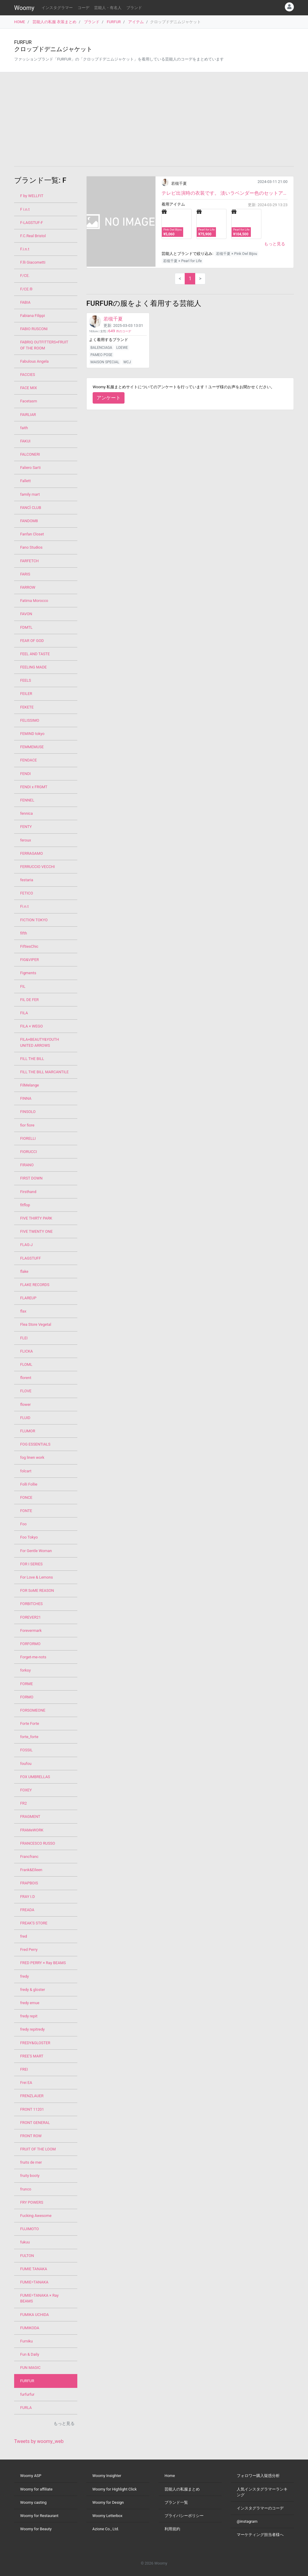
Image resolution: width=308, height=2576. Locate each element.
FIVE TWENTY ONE (36, 1231)
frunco (25, 2189)
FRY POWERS (31, 2202)
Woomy (24, 7)
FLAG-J (26, 1244)
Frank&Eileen (31, 1870)
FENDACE (28, 760)
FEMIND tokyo (32, 733)
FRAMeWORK (31, 1830)
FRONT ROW (31, 2136)
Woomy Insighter (106, 2475)
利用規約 (172, 2529)
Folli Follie (28, 1484)
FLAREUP (28, 1298)
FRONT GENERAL (35, 2122)
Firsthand (28, 1191)
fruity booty (29, 2175)
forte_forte (29, 1736)
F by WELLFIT (31, 196)
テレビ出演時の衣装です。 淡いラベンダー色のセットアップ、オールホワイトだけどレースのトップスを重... (225, 193)
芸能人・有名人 (108, 7)
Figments (28, 973)
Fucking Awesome (35, 2215)
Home (170, 2475)
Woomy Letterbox (107, 2515)
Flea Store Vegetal (35, 1324)
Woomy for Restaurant (39, 2515)
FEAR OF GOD (32, 640)
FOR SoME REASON (37, 1590)
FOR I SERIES (31, 1564)
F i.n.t (24, 209)
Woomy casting (33, 2502)
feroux (25, 840)
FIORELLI (28, 1138)
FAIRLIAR (28, 414)
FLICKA (26, 1351)
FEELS (25, 680)
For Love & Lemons (36, 1577)
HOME (19, 22)
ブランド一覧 (176, 2502)
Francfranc (29, 1856)
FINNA (25, 1098)
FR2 (23, 1803)
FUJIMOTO (29, 2229)
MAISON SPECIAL (105, 362)
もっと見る (274, 243)
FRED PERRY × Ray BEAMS (43, 1963)
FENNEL (27, 800)
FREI (24, 2069)
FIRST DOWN (31, 1178)
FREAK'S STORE (34, 1923)
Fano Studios (31, 547)
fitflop (25, 1205)
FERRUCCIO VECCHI (37, 866)
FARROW (27, 587)
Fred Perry (29, 1949)
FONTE (26, 1510)
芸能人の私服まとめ (182, 2489)
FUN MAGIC (30, 2367)
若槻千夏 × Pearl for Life (182, 261)
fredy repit (28, 2016)
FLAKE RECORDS (34, 1284)
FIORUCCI (28, 1151)
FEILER (26, 693)
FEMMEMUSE (32, 747)
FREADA (27, 1910)
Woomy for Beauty (35, 2529)
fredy (24, 1976)
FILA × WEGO (31, 1026)
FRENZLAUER (32, 2096)
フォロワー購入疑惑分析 (258, 2475)
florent (25, 1377)
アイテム (136, 22)
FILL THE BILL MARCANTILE (44, 1072)
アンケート (109, 398)
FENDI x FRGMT (33, 787)
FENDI (25, 773)
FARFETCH (29, 561)
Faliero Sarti (30, 467)
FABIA (25, 302)
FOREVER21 (30, 1617)
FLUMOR (27, 1431)
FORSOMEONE (32, 1710)
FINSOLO (27, 1111)
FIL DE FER (29, 999)
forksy (25, 1670)
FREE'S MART (31, 2056)
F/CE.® (26, 289)
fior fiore (27, 1125)
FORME (26, 1684)
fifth (23, 933)
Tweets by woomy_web (39, 2441)
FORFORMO (30, 1643)
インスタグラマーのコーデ (260, 2508)
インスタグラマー (57, 7)
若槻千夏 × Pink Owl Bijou (236, 254)
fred (23, 1936)
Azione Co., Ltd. (105, 2529)
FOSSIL (26, 1750)
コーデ (83, 7)
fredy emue (29, 2003)
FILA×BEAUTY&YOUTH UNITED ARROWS (39, 1042)
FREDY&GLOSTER (35, 2043)
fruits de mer (31, 2162)
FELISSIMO (29, 720)
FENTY (26, 826)
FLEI (24, 1338)
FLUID (25, 1417)
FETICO (26, 893)
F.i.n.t (24, 249)
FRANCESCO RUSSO (37, 1843)
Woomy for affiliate (36, 2489)
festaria (26, 880)
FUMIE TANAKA (33, 2269)
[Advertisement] (154, 119)
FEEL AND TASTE (35, 654)
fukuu (25, 2242)
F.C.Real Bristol (33, 236)
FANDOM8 (29, 521)
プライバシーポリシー (184, 2515)
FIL (22, 986)
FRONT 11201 (32, 2109)
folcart (25, 1471)
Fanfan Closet (32, 534)
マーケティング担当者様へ (260, 2534)
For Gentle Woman (36, 1550)
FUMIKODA (29, 2328)
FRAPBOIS (29, 1883)
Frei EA (26, 2082)
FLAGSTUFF (30, 1258)
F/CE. (24, 275)
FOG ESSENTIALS (35, 1444)
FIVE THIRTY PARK (36, 1218)
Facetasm (28, 401)
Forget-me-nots (33, 1657)
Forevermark (31, 1630)
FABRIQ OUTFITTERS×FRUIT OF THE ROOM (44, 345)
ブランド (134, 7)
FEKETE (27, 707)
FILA (24, 1013)
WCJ (127, 362)
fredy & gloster (32, 1989)
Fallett (25, 481)
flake (24, 1271)
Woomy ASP (30, 2475)
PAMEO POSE (101, 355)
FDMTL (26, 627)
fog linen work (32, 1457)
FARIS (25, 574)
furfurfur (27, 2394)
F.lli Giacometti (32, 262)
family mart (30, 494)
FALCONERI (30, 454)
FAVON (26, 614)
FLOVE (26, 1391)
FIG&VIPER (29, 959)
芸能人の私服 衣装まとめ (54, 22)
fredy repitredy (32, 2029)
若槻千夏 (179, 183)
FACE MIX (28, 388)
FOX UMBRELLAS (35, 1777)
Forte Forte (29, 1723)
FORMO (26, 1697)
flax (23, 1311)
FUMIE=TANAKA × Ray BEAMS (39, 2298)
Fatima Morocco (34, 600)
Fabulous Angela (34, 361)
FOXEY (26, 1790)
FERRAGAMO (31, 853)
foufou (26, 1763)
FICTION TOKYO (34, 920)
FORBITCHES (31, 1603)
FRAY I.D (27, 1896)
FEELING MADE (33, 667)
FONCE (26, 1497)
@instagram (247, 2521)
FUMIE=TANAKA (34, 2282)
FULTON (27, 2255)
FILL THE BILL (32, 1058)
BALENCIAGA (101, 348)
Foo (23, 1524)
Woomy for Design (108, 2502)
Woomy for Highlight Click (114, 2489)
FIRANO (27, 1165)
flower (25, 1404)
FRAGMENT (30, 1816)
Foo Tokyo (29, 1537)
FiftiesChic (29, 946)
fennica (26, 813)
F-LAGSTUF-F (31, 222)
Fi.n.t (24, 906)
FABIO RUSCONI (34, 329)
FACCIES (27, 374)
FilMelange (29, 1085)
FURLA (26, 2407)
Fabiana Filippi (32, 315)
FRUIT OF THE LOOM (38, 2149)
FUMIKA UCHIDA (34, 2314)
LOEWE (122, 348)
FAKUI (25, 441)
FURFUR (114, 22)
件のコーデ (119, 331)
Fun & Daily (29, 2354)
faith (24, 428)
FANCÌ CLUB (30, 507)
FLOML (26, 1364)
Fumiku (26, 2341)
